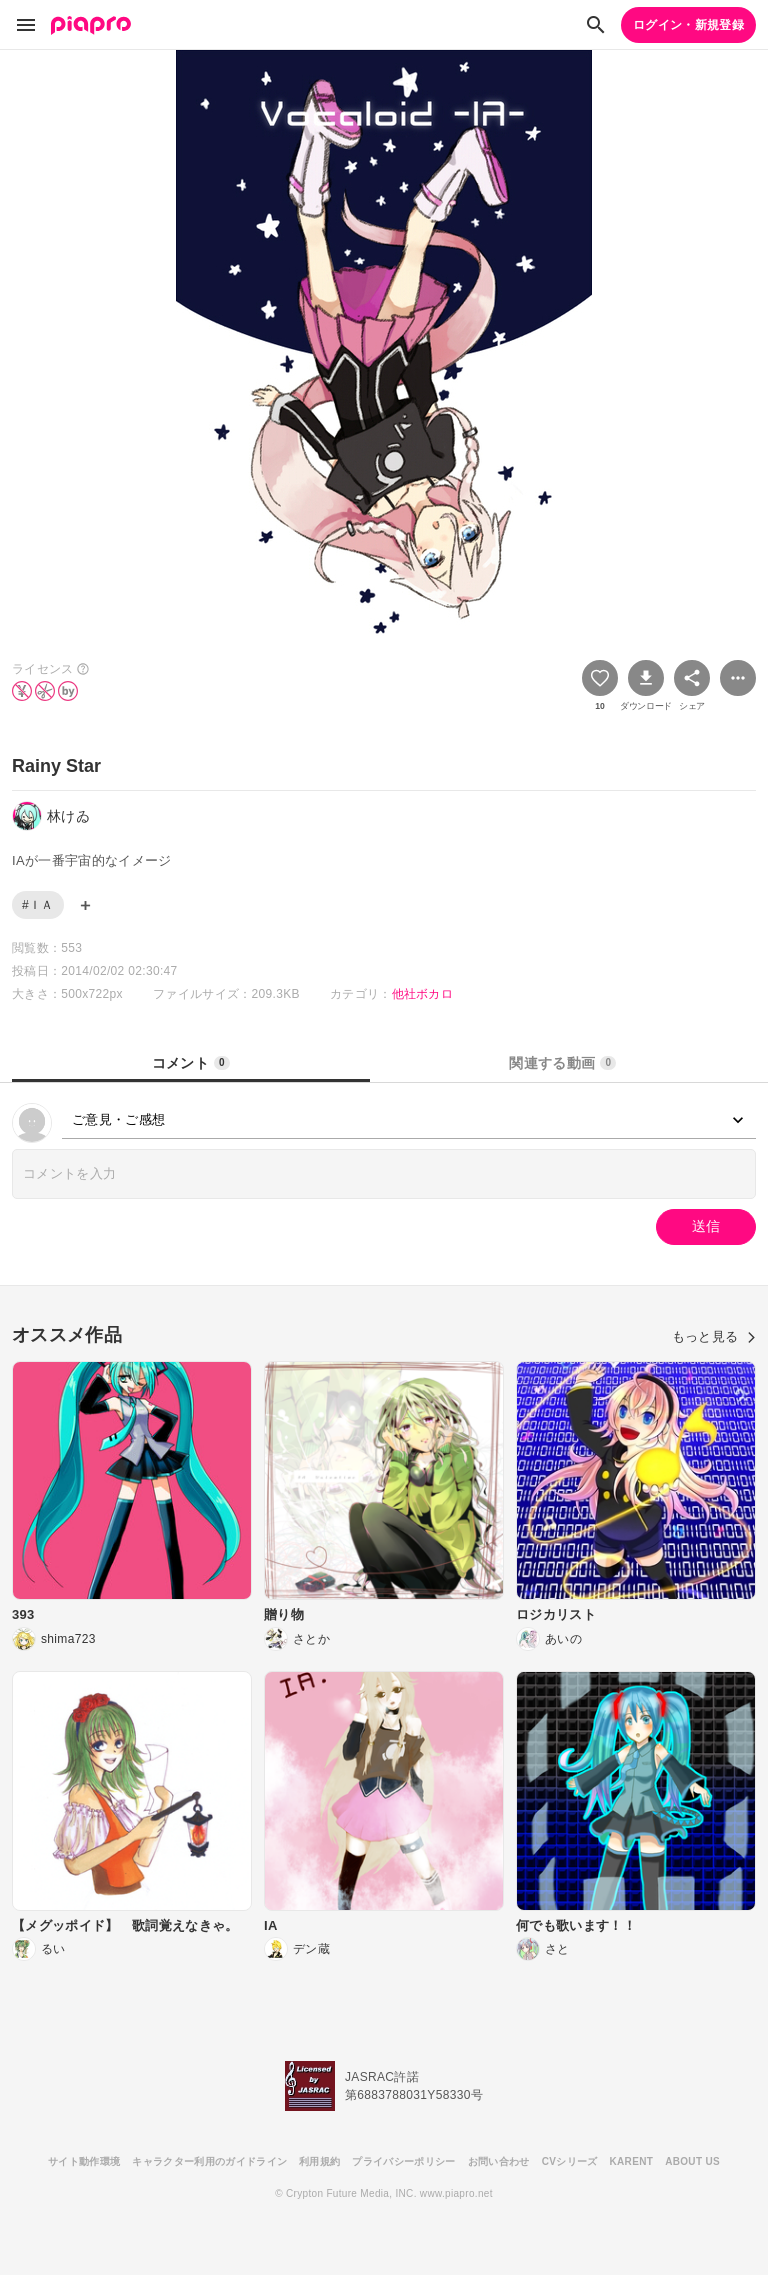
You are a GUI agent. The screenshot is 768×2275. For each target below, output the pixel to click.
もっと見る (714, 1336)
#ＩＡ (38, 905)
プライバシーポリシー (403, 2161)
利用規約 (319, 2161)
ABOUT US (692, 2161)
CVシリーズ (570, 2161)
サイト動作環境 (84, 2161)
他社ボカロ (423, 994)
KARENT (632, 2161)
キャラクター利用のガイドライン (209, 2161)
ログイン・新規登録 (688, 25)
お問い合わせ (499, 2161)
